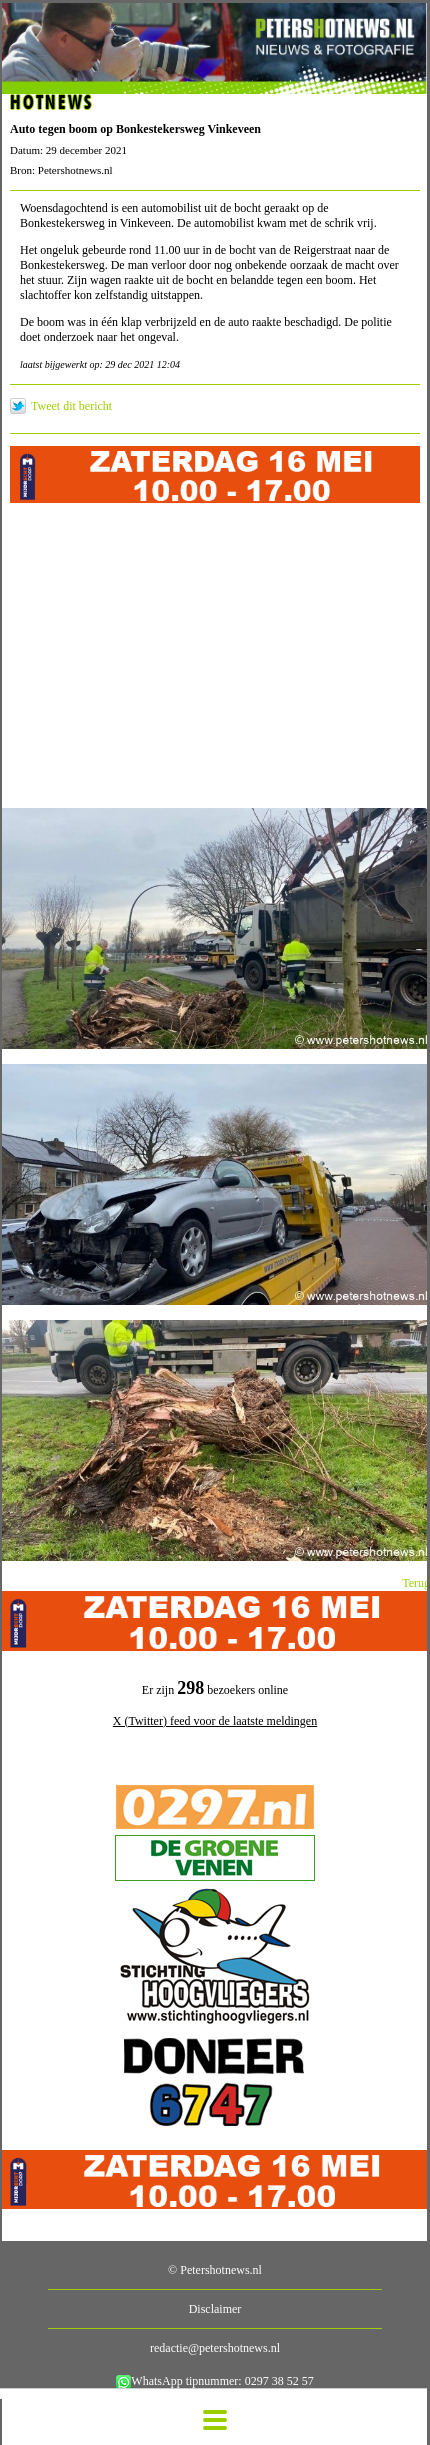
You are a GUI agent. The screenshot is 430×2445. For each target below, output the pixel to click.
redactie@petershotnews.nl (215, 2348)
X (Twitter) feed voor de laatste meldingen (215, 1721)
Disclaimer (215, 2309)
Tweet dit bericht (71, 406)
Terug (416, 1583)
